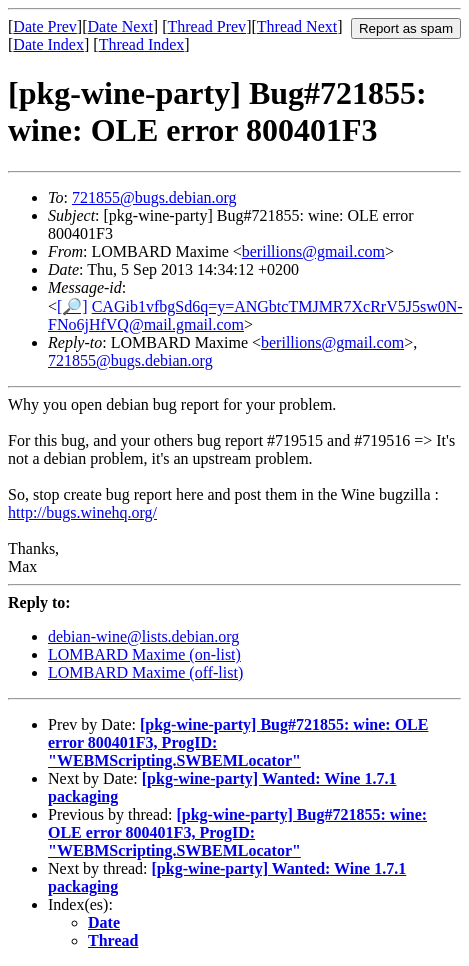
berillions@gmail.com (313, 251)
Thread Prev (206, 26)
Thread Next (297, 26)
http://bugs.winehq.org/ (82, 512)
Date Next (120, 26)
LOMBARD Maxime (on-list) (144, 654)
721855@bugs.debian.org (154, 197)
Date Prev (45, 26)
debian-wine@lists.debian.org (143, 636)
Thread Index (142, 44)
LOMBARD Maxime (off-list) (145, 672)
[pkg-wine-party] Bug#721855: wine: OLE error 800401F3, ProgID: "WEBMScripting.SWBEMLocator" (237, 832)
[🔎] (72, 306)
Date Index (48, 44)
